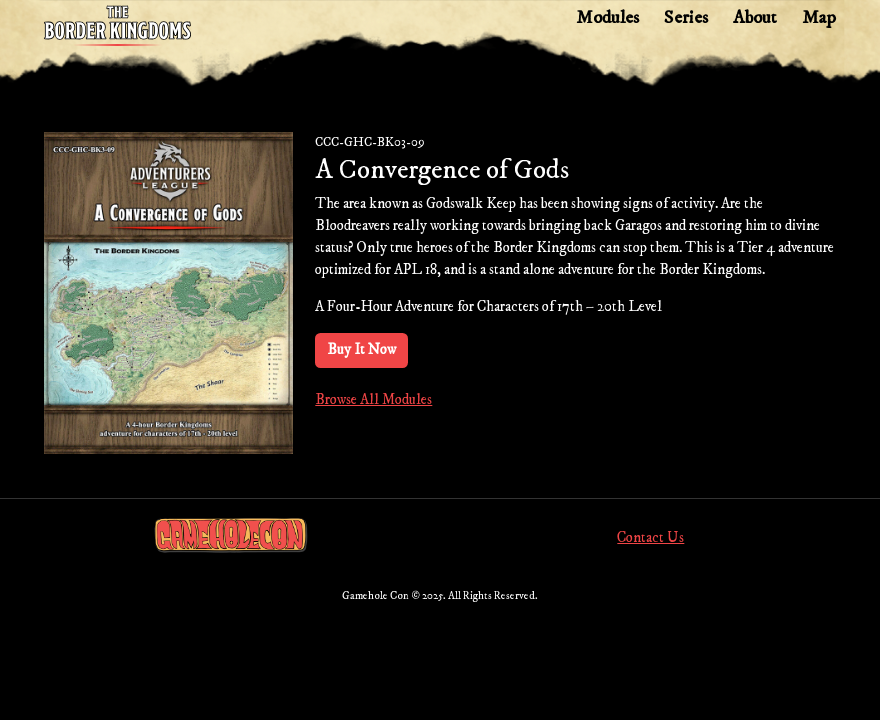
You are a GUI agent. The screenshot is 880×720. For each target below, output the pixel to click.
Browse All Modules (373, 400)
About (755, 17)
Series (686, 17)
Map (819, 17)
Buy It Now (361, 350)
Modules (607, 17)
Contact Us (650, 538)
